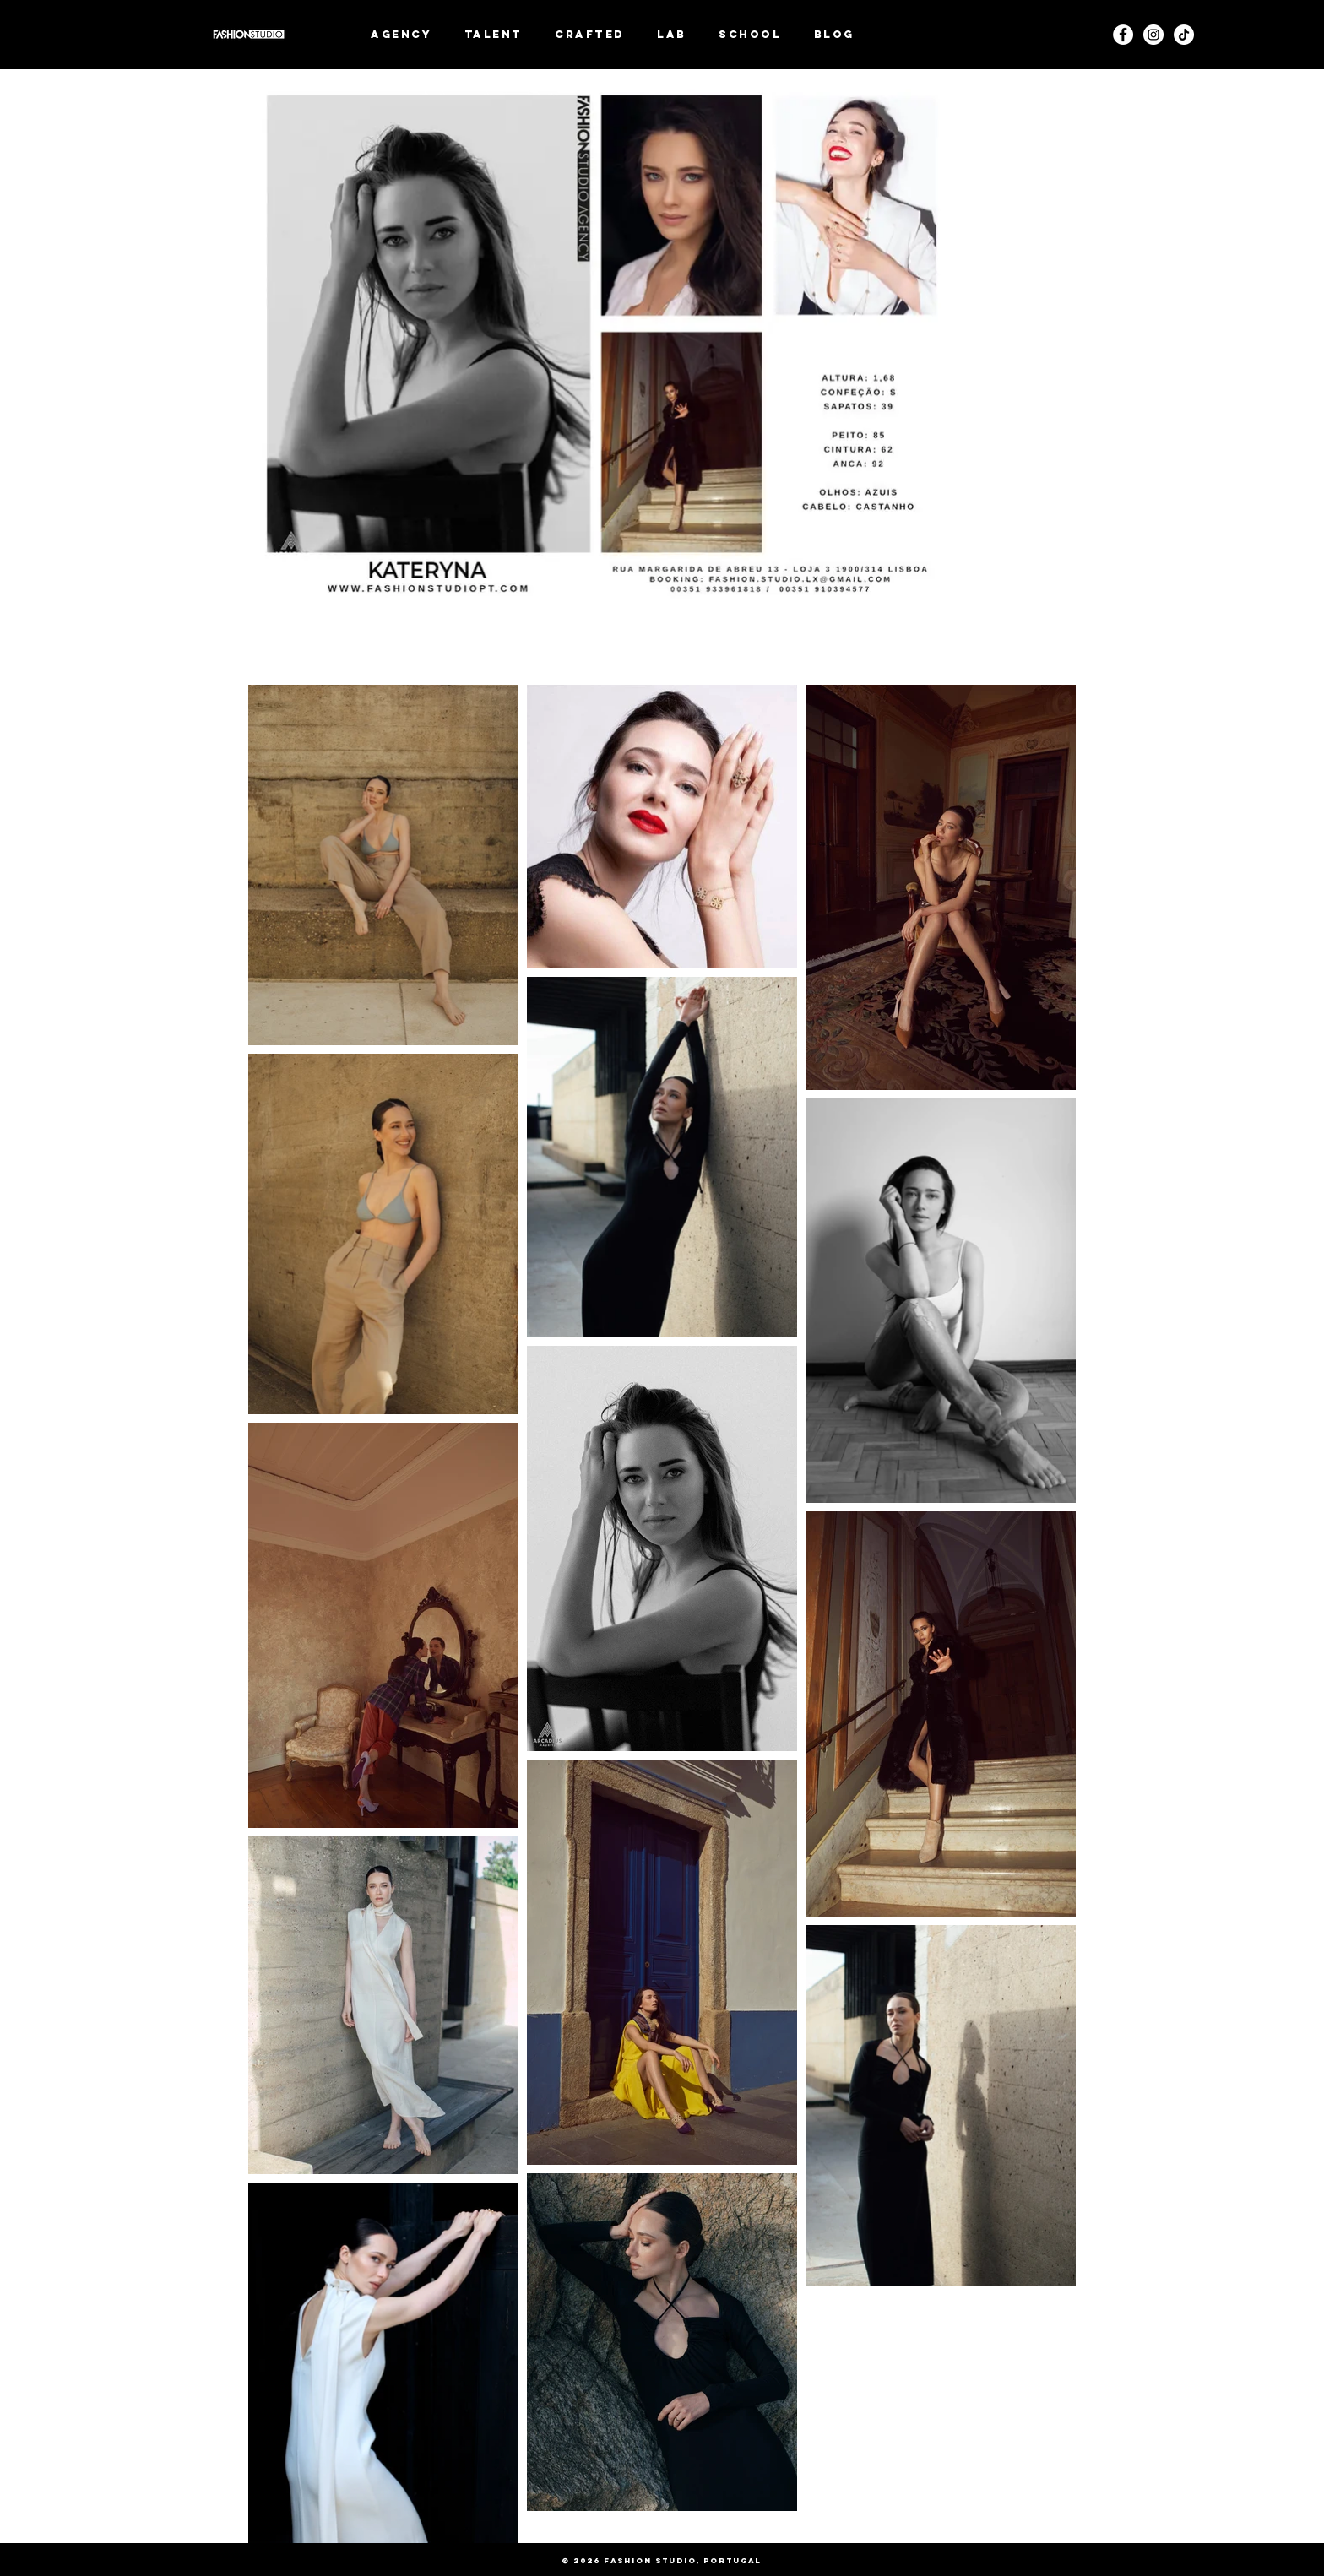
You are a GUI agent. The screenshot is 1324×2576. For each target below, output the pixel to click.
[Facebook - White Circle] (1123, 34)
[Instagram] (1153, 34)
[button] (494, 34)
